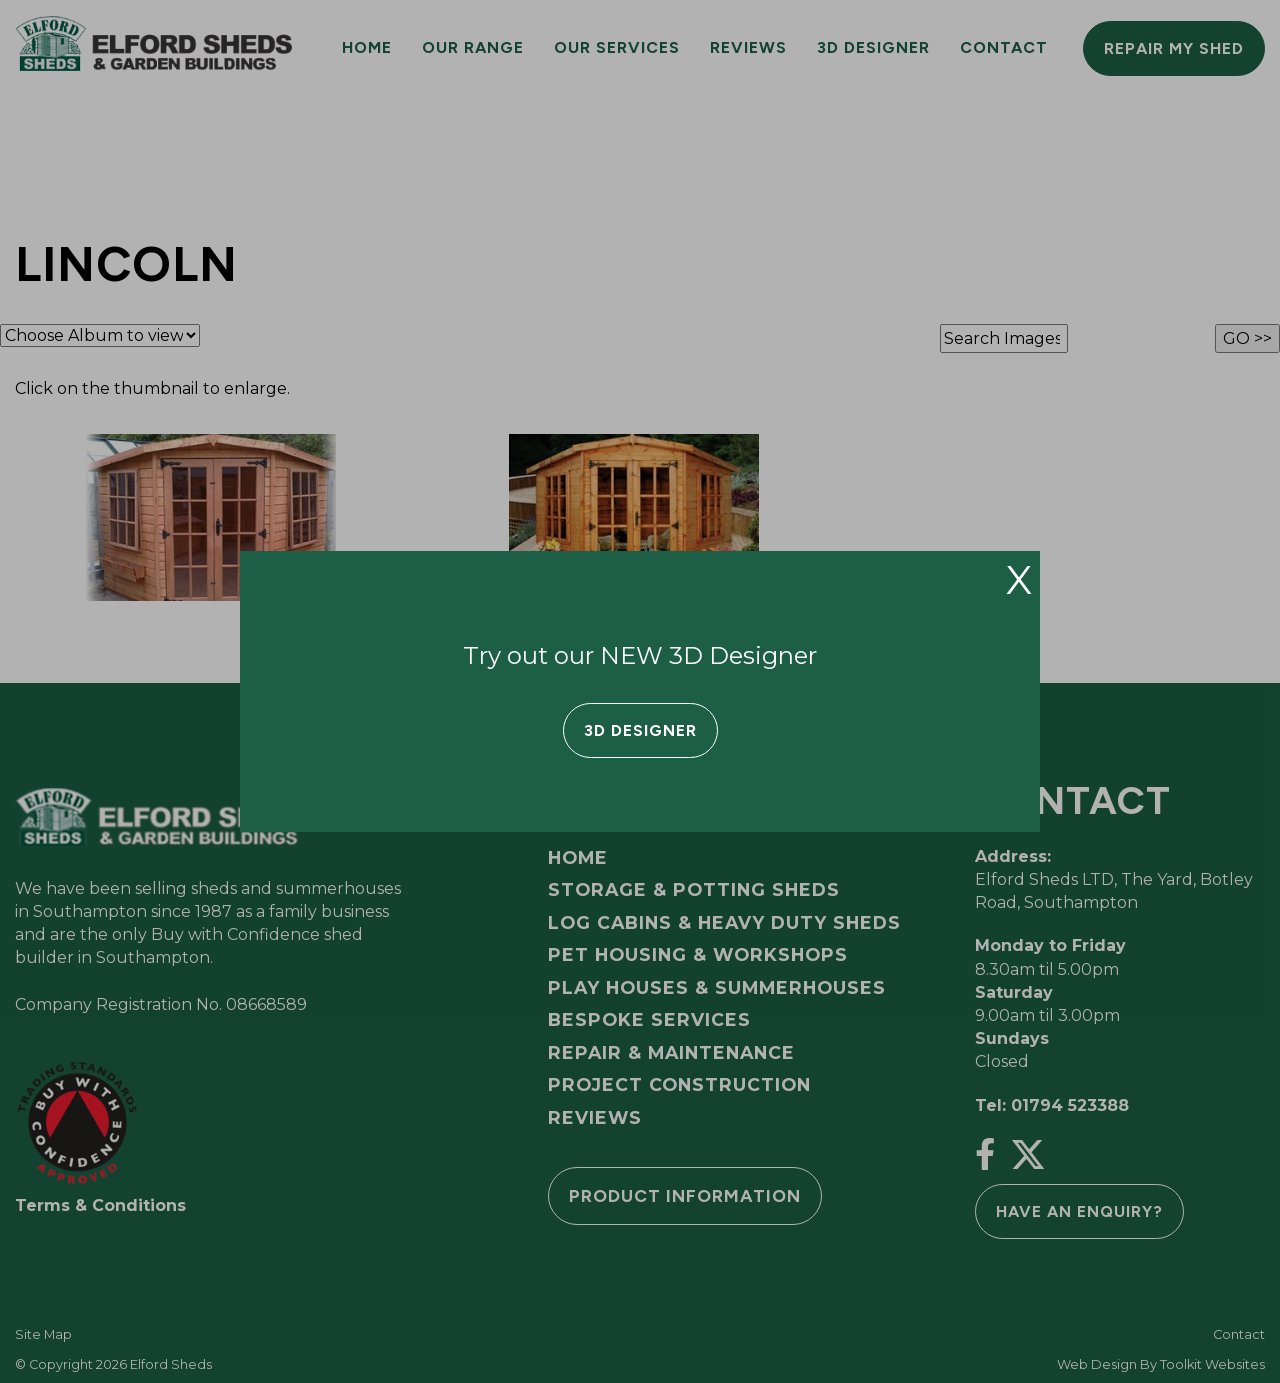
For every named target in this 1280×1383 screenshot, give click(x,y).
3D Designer (640, 730)
